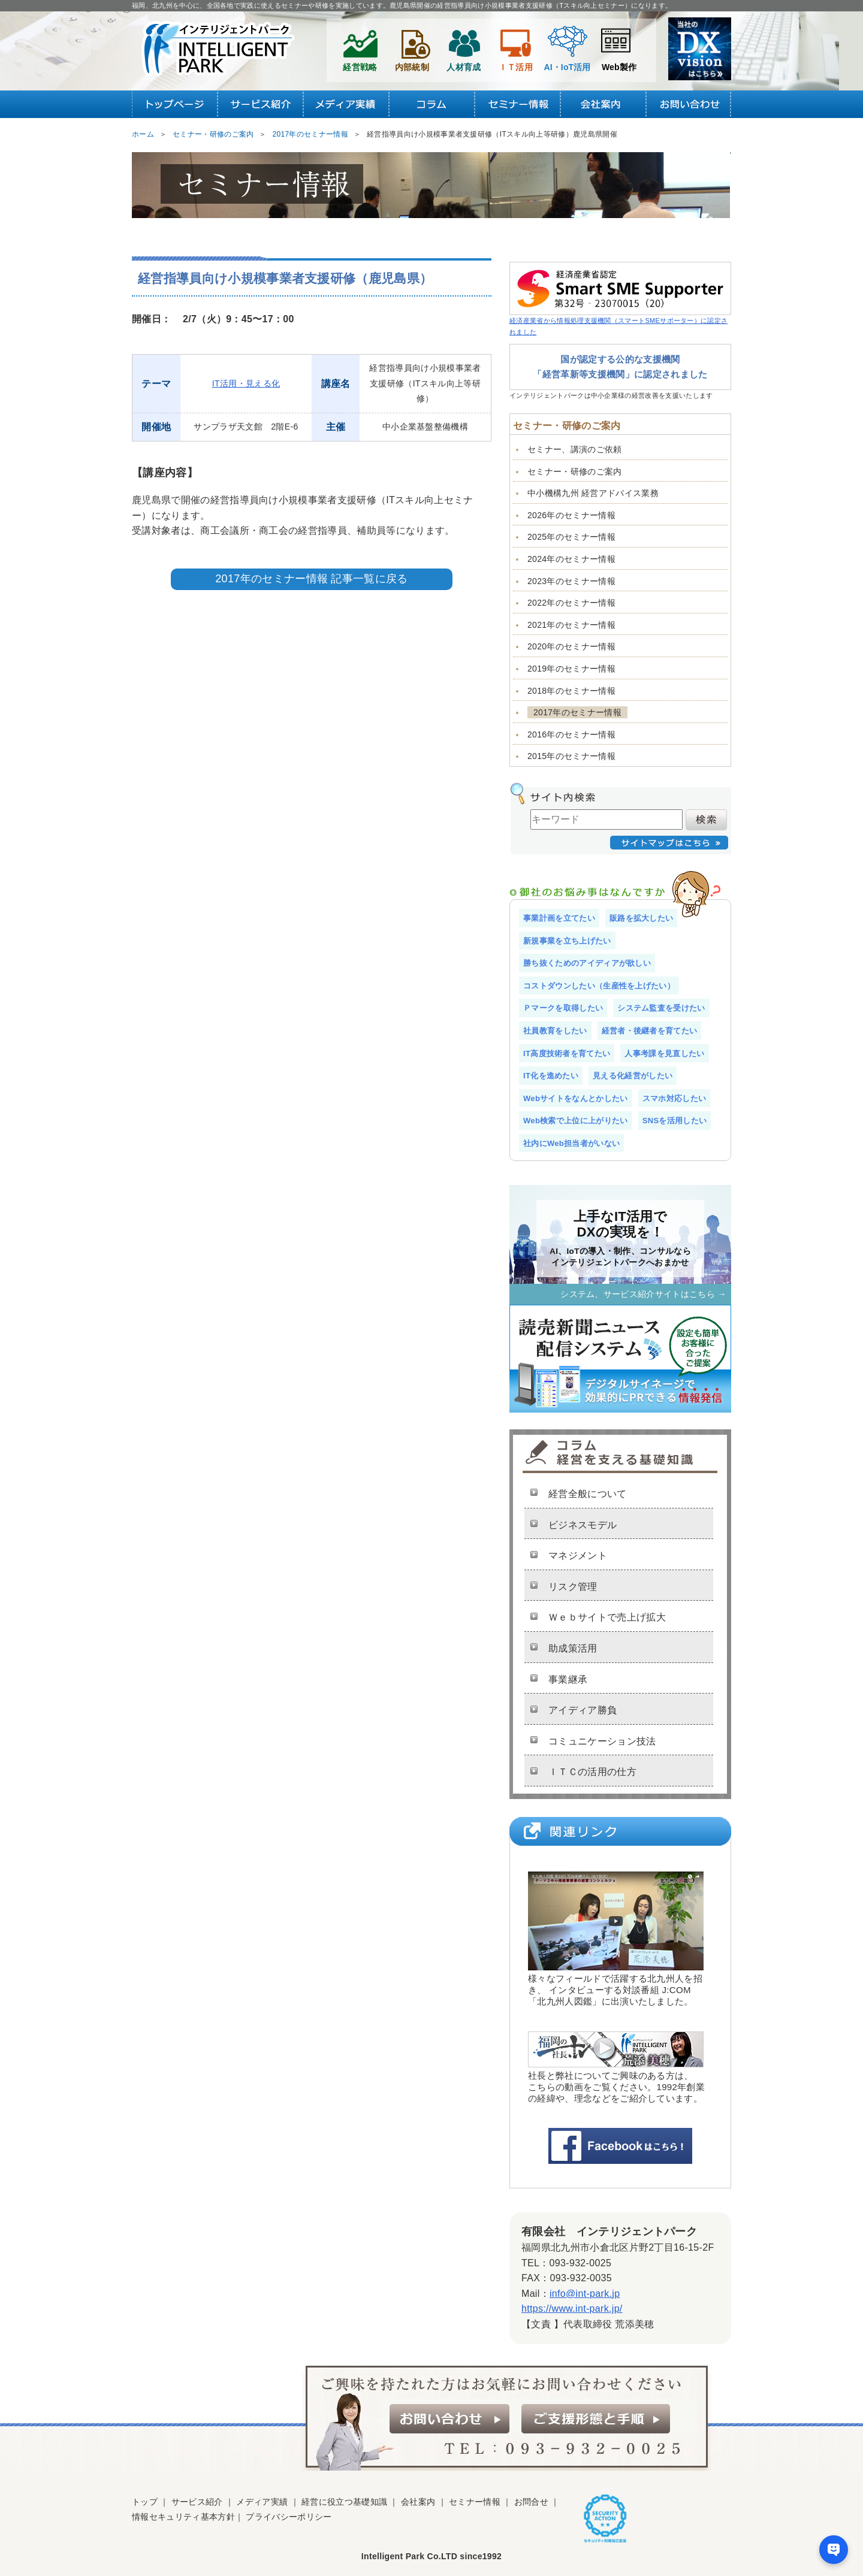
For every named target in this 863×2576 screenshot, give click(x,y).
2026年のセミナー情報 (571, 515)
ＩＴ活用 (516, 47)
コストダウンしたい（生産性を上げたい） (599, 985)
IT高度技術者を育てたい (566, 1053)
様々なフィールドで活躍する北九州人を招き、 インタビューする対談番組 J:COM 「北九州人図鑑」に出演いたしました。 (616, 1938)
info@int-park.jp (585, 2293)
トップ (145, 2502)
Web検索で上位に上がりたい (575, 1120)
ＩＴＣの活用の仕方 (592, 1772)
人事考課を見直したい (664, 1053)
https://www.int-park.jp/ (572, 2308)
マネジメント (577, 1555)
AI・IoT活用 (567, 47)
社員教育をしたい (555, 1030)
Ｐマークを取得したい (563, 1007)
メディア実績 (262, 2502)
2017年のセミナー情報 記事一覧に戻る (311, 579)
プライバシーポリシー (288, 2516)
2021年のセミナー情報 (571, 625)
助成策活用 (573, 1648)
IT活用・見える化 (246, 383)
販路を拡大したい (641, 918)
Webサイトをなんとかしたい (575, 1098)
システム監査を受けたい (661, 1007)
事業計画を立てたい (559, 918)
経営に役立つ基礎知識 (344, 2502)
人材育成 (464, 47)
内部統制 (412, 47)
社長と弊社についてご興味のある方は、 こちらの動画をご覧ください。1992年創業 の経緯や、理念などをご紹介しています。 (616, 2067)
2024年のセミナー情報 (571, 559)
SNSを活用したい (674, 1120)
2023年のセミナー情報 (571, 581)
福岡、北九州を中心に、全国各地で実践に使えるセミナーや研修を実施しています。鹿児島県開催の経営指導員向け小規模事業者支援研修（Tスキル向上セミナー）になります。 (402, 5)
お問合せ (531, 2502)
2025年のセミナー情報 (571, 537)
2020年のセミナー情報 (571, 646)
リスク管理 (573, 1587)
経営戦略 (360, 47)
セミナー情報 (474, 2502)
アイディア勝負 (582, 1710)
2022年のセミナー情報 (571, 602)
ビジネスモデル (582, 1525)
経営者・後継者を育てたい (650, 1030)
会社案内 (418, 2502)
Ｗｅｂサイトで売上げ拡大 (607, 1617)
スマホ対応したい (674, 1098)
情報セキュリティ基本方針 (183, 2516)
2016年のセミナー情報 (571, 734)
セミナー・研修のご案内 (574, 471)
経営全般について (587, 1494)
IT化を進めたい (550, 1075)
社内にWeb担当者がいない (571, 1143)
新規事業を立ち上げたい (567, 940)
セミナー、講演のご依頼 (574, 449)
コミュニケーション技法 (602, 1741)
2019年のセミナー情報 (571, 668)
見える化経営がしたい (632, 1075)
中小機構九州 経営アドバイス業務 (593, 493)
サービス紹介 (197, 2502)
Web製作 (619, 47)
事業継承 (567, 1679)
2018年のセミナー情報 (571, 691)
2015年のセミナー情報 (571, 756)
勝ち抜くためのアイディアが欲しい (587, 963)
